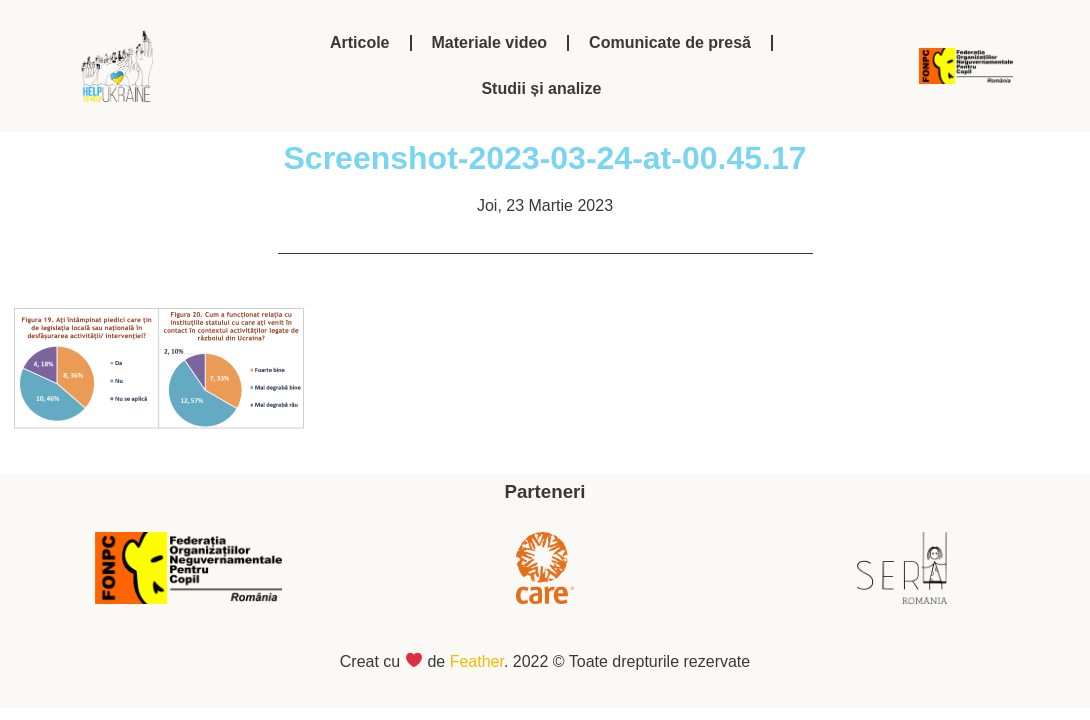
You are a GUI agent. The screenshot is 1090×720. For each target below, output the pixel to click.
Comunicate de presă (670, 42)
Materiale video (490, 42)
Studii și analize (541, 88)
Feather (477, 661)
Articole (360, 42)
